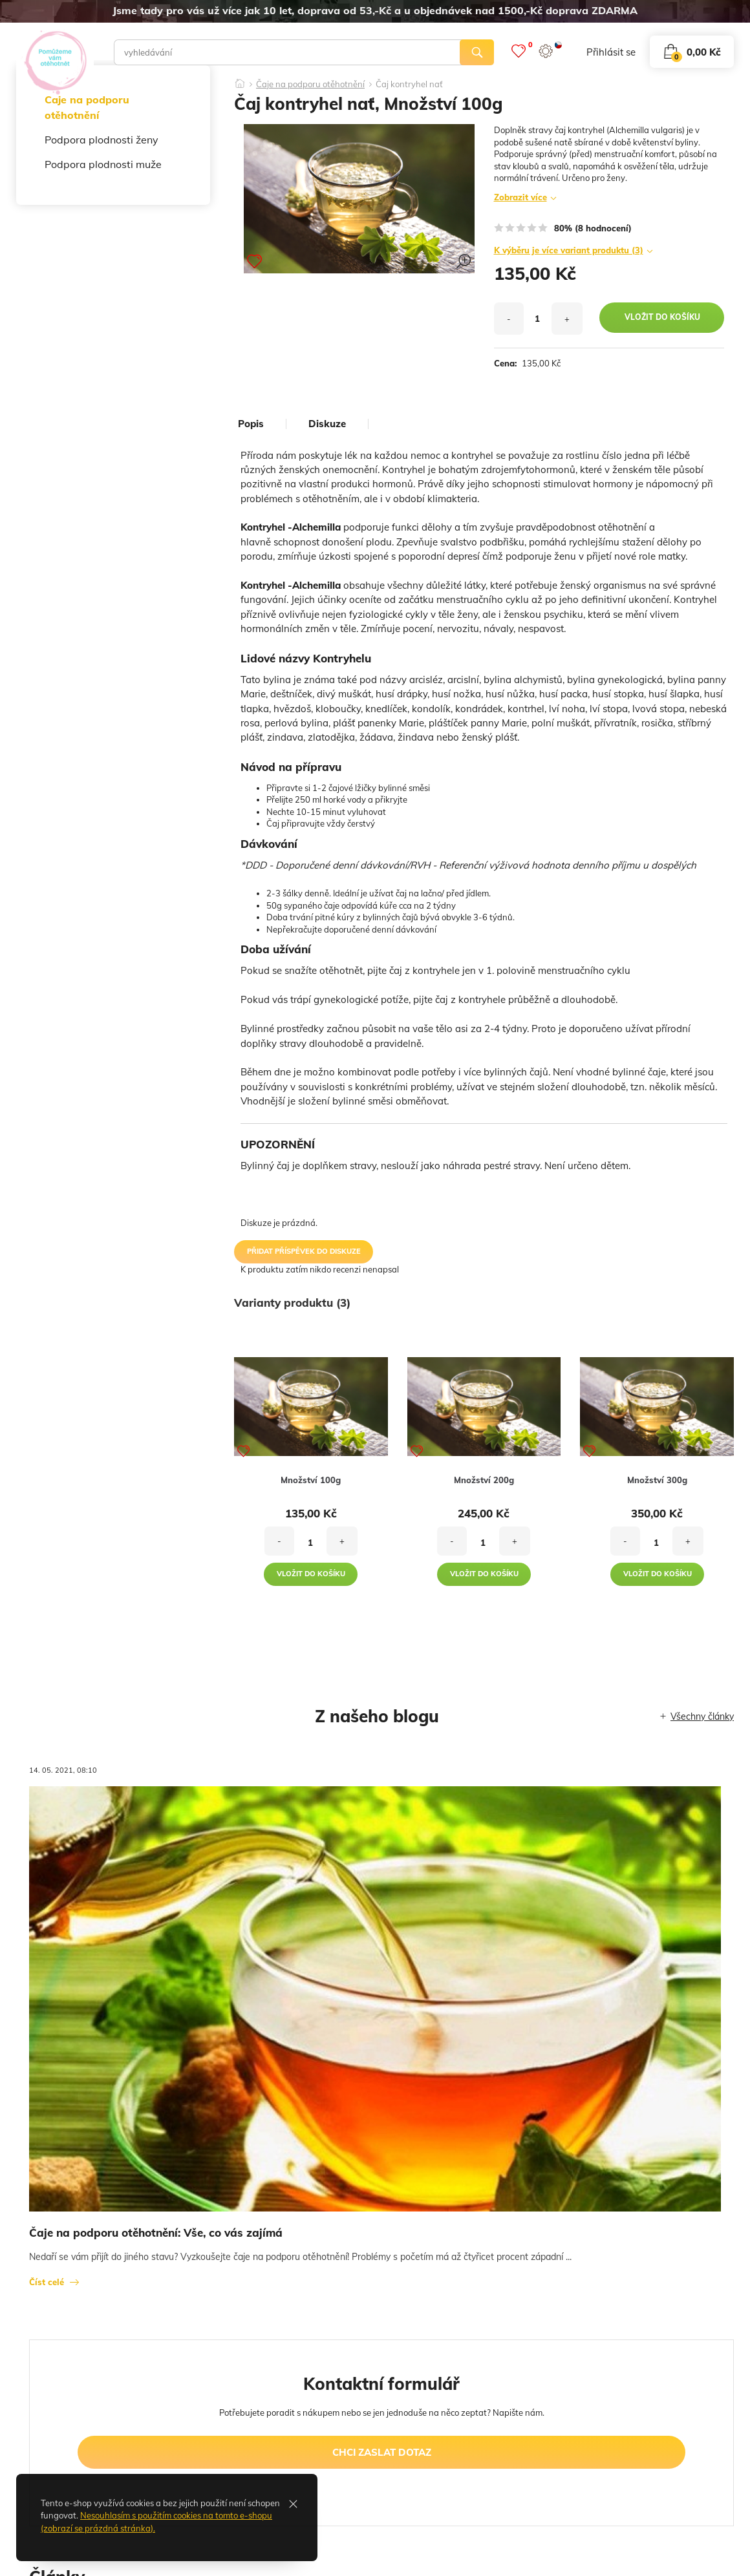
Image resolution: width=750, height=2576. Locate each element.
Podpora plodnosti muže (103, 164)
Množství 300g (657, 1480)
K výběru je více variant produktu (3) (568, 250)
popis (251, 424)
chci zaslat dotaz (381, 2452)
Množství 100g (311, 1480)
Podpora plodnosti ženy (101, 139)
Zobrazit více (520, 197)
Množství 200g (484, 1480)
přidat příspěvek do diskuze (304, 1251)
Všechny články (702, 1716)
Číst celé (46, 2282)
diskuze (327, 424)
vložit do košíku (662, 317)
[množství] (538, 318)
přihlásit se (611, 52)
